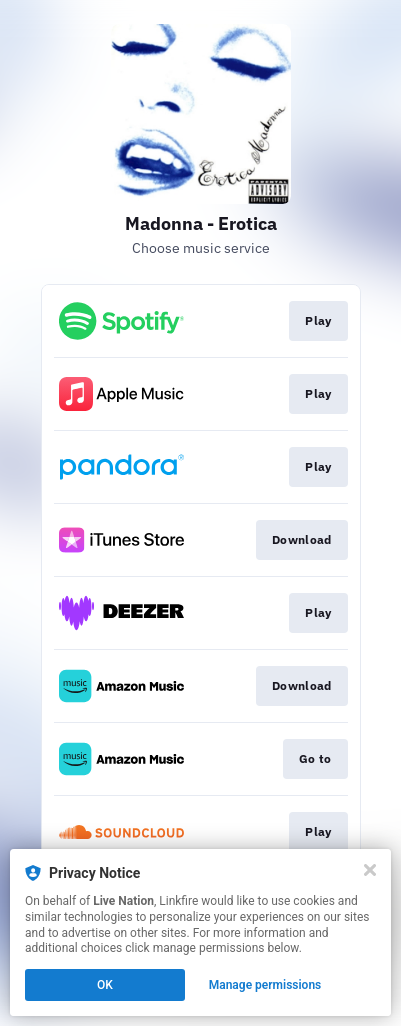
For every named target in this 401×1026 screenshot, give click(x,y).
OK (105, 985)
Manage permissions (265, 985)
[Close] (370, 870)
